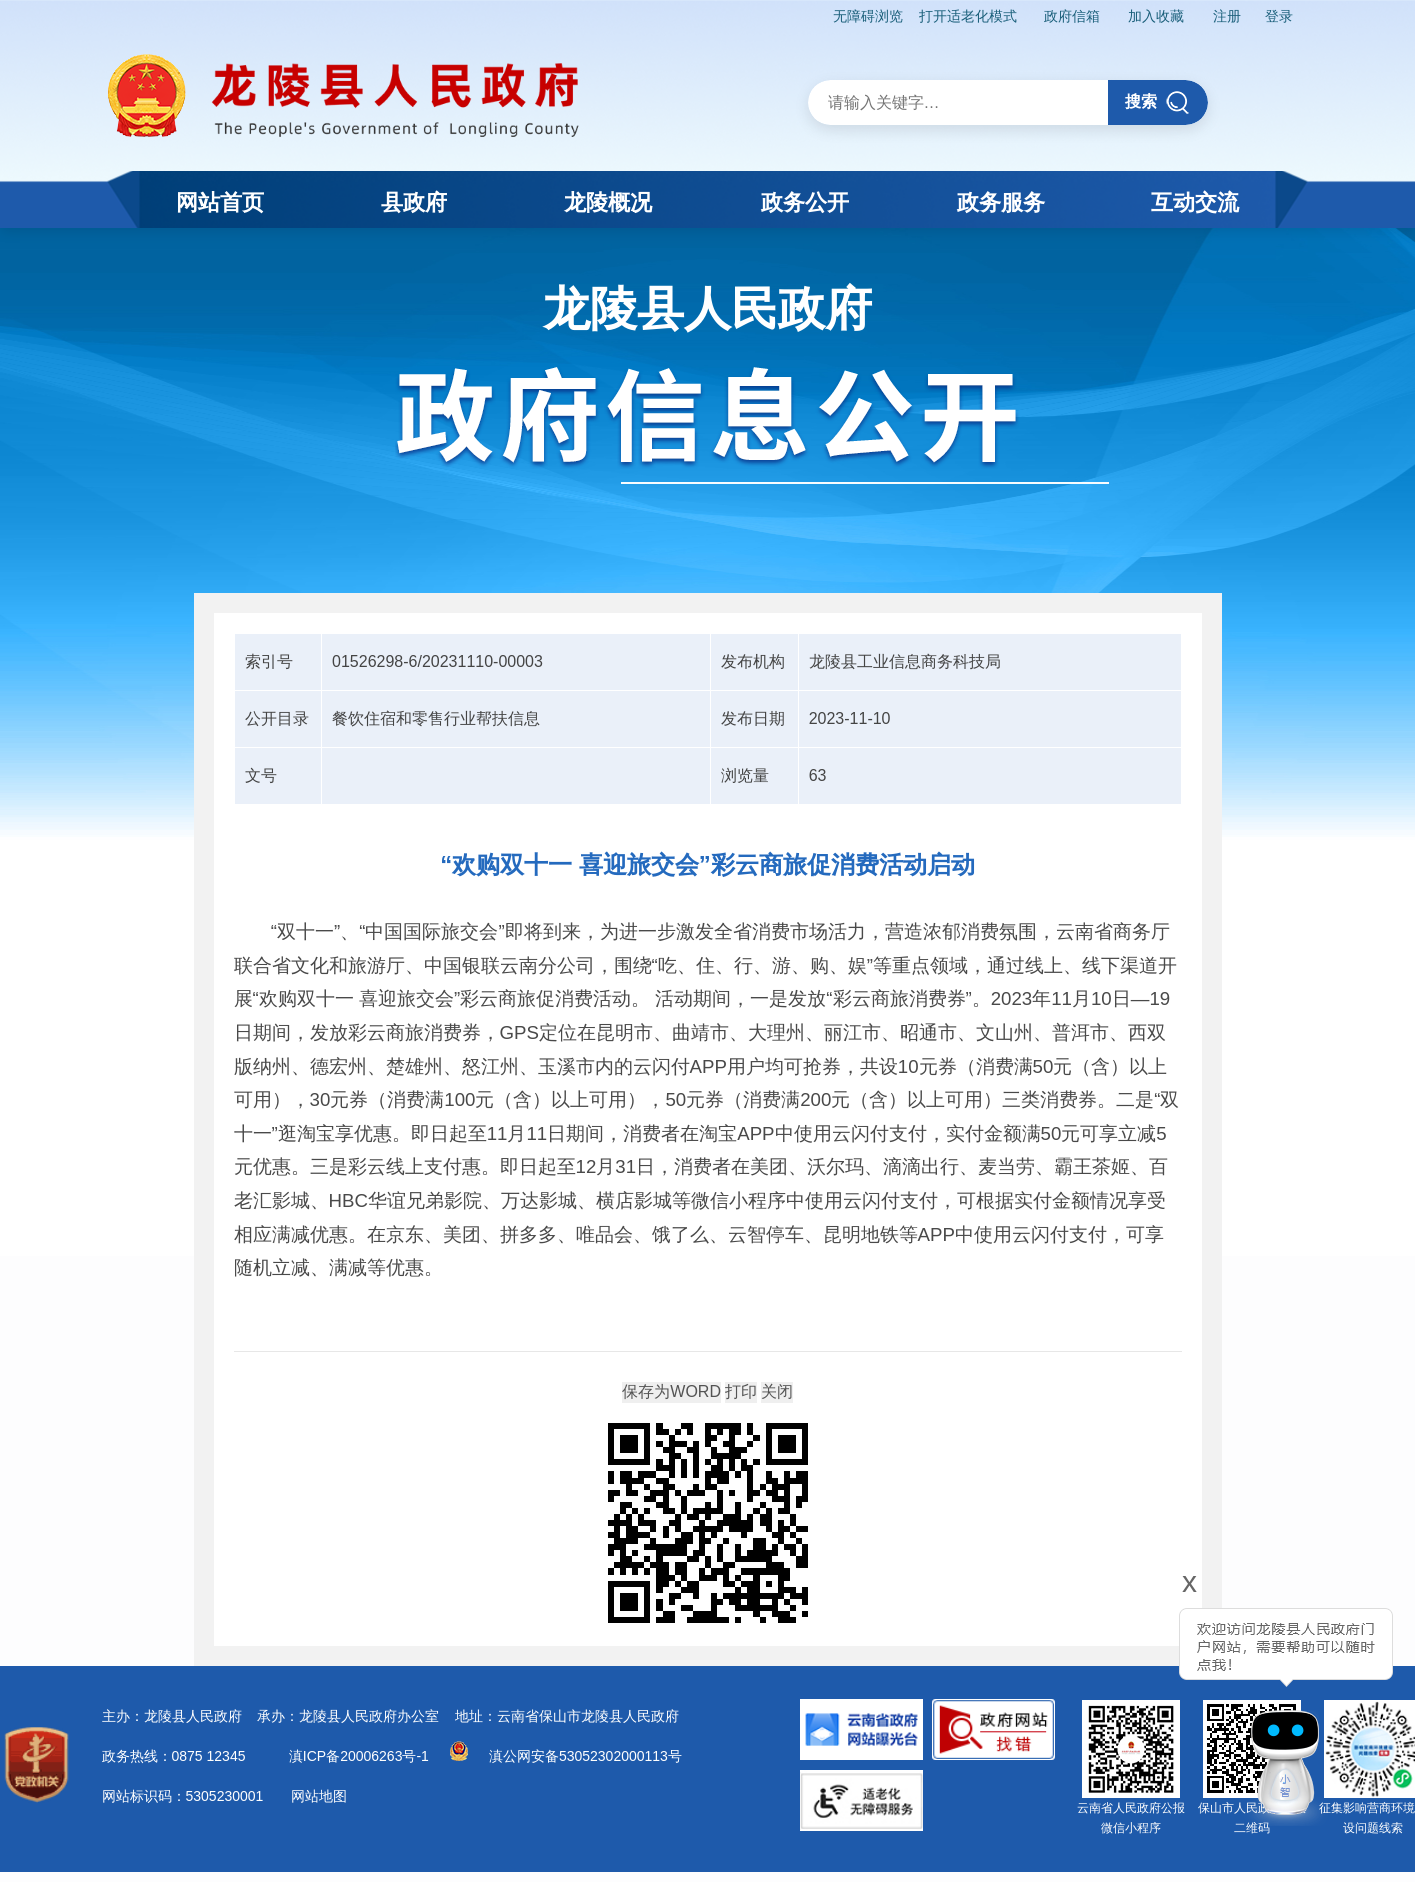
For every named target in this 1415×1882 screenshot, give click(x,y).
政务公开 (805, 202)
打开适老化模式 (965, 16)
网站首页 (220, 202)
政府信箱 (1070, 16)
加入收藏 (1155, 16)
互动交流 (1195, 202)
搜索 (1157, 102)
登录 (1278, 16)
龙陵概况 (608, 202)
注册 (1226, 16)
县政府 (414, 202)
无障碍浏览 (866, 16)
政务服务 (1001, 202)
